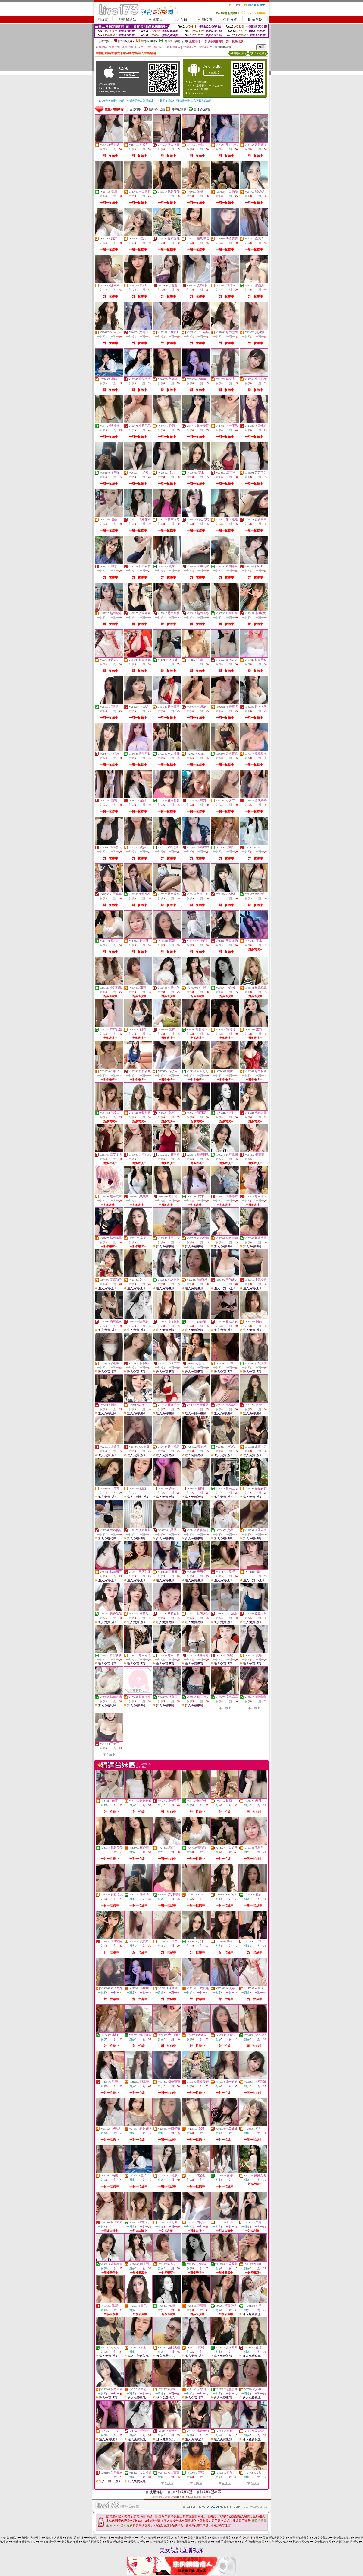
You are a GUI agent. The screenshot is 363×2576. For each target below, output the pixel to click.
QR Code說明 (258, 53)
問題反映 (255, 20)
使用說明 (205, 20)
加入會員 (180, 20)
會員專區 (155, 20)
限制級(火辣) (126, 41)
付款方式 (230, 20)
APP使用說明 (238, 53)
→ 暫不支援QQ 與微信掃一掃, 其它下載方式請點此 (185, 100)
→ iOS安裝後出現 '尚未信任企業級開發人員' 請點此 (124, 100)
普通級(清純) (172, 41)
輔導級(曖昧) (149, 41)
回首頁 (102, 20)
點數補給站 (127, 20)
